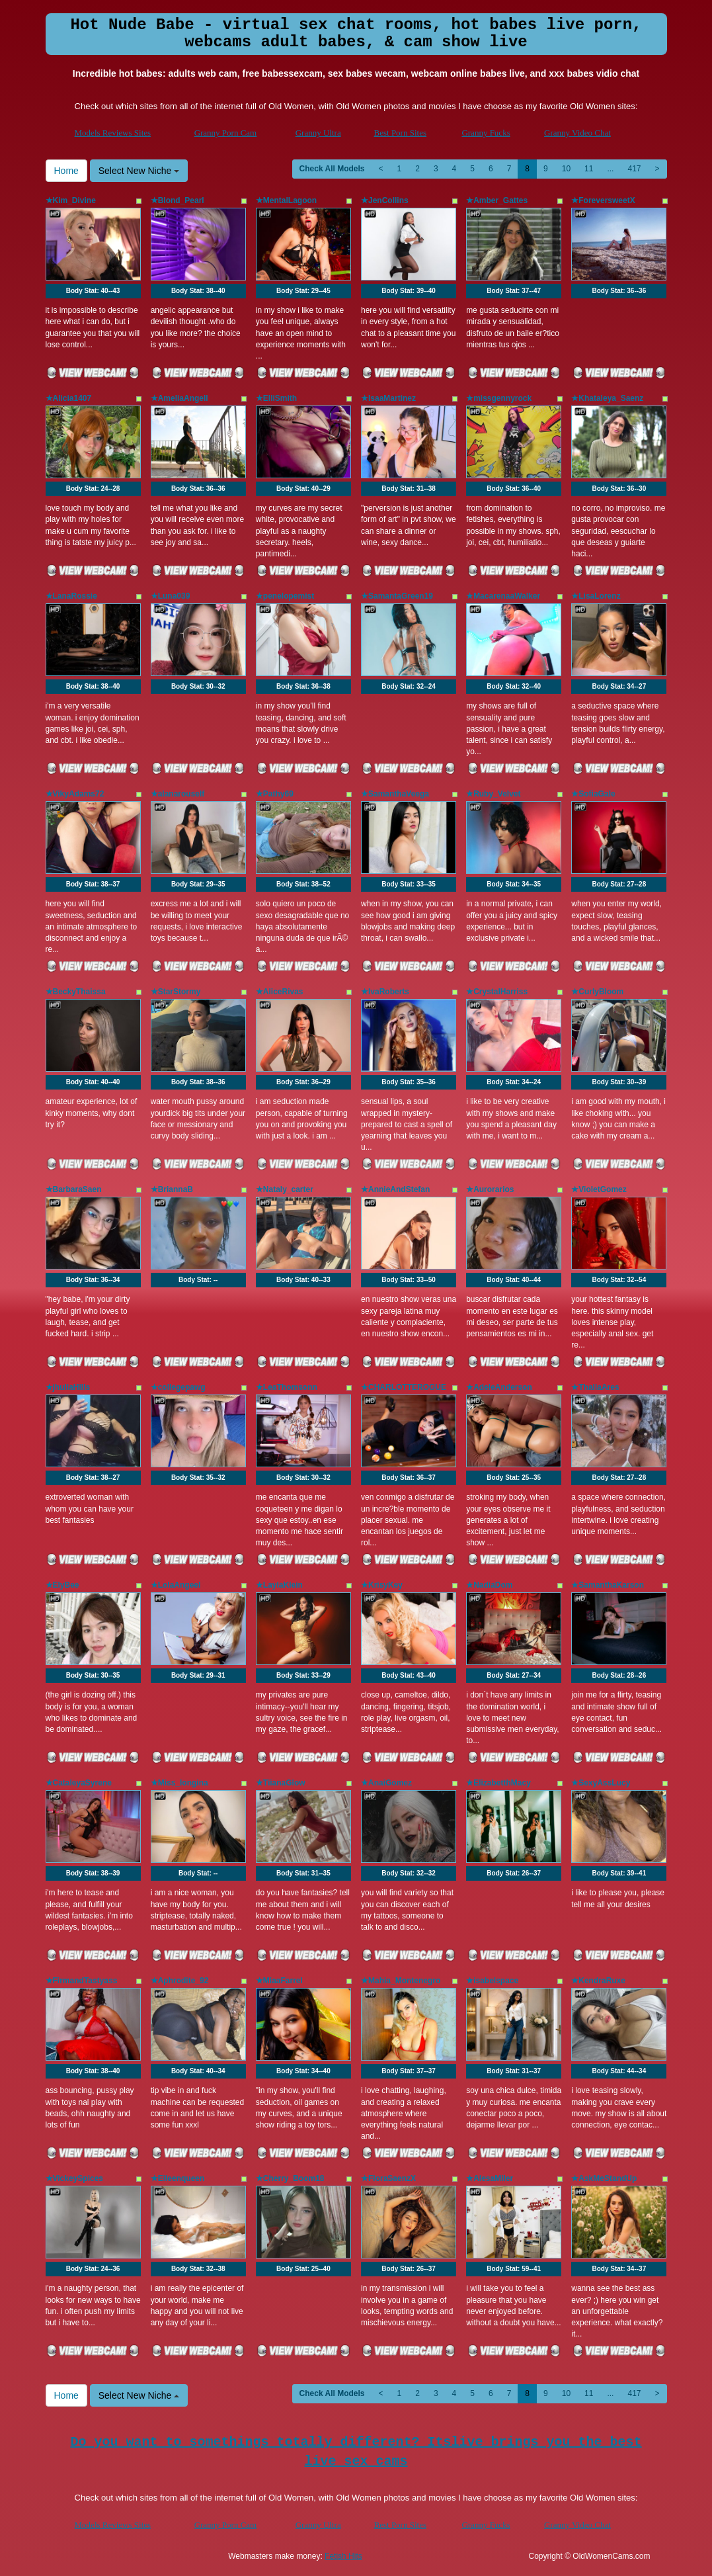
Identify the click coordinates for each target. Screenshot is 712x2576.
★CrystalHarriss (497, 991)
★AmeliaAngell (179, 398)
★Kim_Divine (71, 200)
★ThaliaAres (595, 1387)
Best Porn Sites (400, 133)
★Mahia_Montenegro (400, 1980)
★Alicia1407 (69, 398)
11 (588, 168)
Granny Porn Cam (225, 133)
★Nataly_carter (284, 1189)
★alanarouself (178, 793)
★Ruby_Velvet (493, 793)
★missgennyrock (499, 398)
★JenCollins (385, 200)
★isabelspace (492, 1980)
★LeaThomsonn (286, 1387)
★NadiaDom (489, 1585)
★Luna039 (170, 596)
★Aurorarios (490, 1189)
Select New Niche (139, 170)
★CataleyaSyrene (79, 1782)
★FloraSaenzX (388, 2178)
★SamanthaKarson (607, 1585)
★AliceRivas (279, 991)
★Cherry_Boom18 (290, 2178)
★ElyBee (62, 1585)
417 (634, 168)
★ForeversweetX (603, 200)
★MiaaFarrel (279, 1980)
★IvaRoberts (385, 991)
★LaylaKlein (279, 1585)
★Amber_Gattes (497, 200)
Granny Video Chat (577, 133)
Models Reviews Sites (113, 133)
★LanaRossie (71, 596)
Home (66, 170)
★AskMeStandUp (604, 2178)
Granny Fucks (485, 133)
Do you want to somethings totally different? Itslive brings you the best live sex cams (356, 2451)
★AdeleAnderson (499, 1387)
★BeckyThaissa (76, 991)
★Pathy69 (275, 793)
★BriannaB (172, 1189)
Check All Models (332, 168)
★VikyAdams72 (75, 793)
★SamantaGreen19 (397, 596)
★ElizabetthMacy (498, 1782)
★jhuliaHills (68, 1387)
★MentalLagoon (286, 200)
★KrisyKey (382, 1585)
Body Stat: (93, 290)
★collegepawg (178, 1387)
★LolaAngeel (176, 1585)
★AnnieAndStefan (395, 1189)
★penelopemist (285, 596)
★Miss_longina (179, 1782)
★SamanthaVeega (395, 793)
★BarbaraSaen (74, 1189)
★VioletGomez (598, 1189)
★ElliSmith (276, 398)
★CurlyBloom (597, 991)
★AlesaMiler (489, 2178)
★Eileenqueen (178, 2178)
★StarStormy (176, 991)
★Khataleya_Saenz (607, 398)
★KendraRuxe (598, 1980)
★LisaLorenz (595, 596)
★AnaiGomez (386, 1782)
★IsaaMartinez (388, 398)
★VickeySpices (75, 2178)
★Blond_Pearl (177, 200)
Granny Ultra (318, 133)
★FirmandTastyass (82, 1980)
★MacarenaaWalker (503, 596)
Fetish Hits (343, 2556)
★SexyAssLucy (600, 1782)
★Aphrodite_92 (180, 1980)
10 (566, 168)
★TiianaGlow (280, 1782)
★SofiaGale (593, 793)
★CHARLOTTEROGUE (403, 1387)
